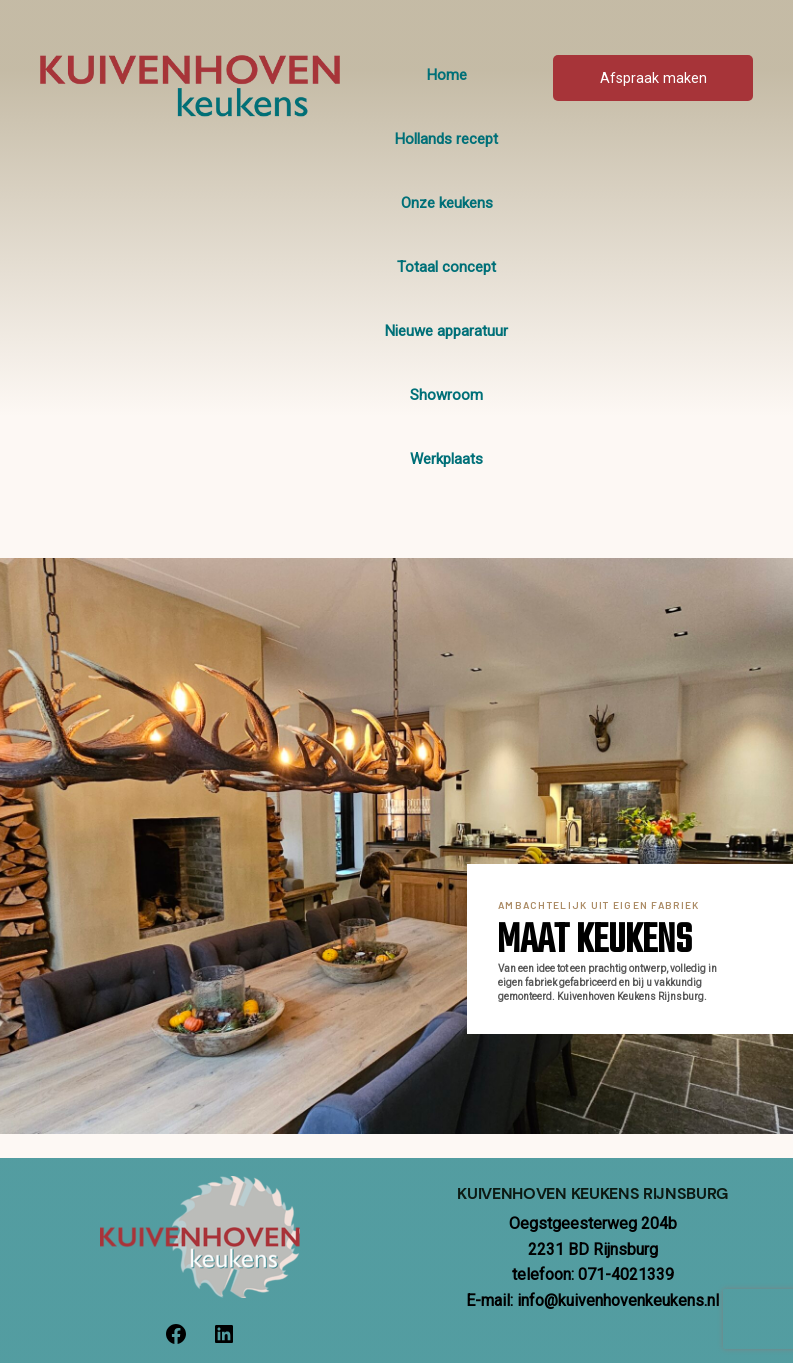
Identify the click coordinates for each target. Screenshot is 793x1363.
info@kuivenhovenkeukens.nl (618, 1300)
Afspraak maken (653, 78)
